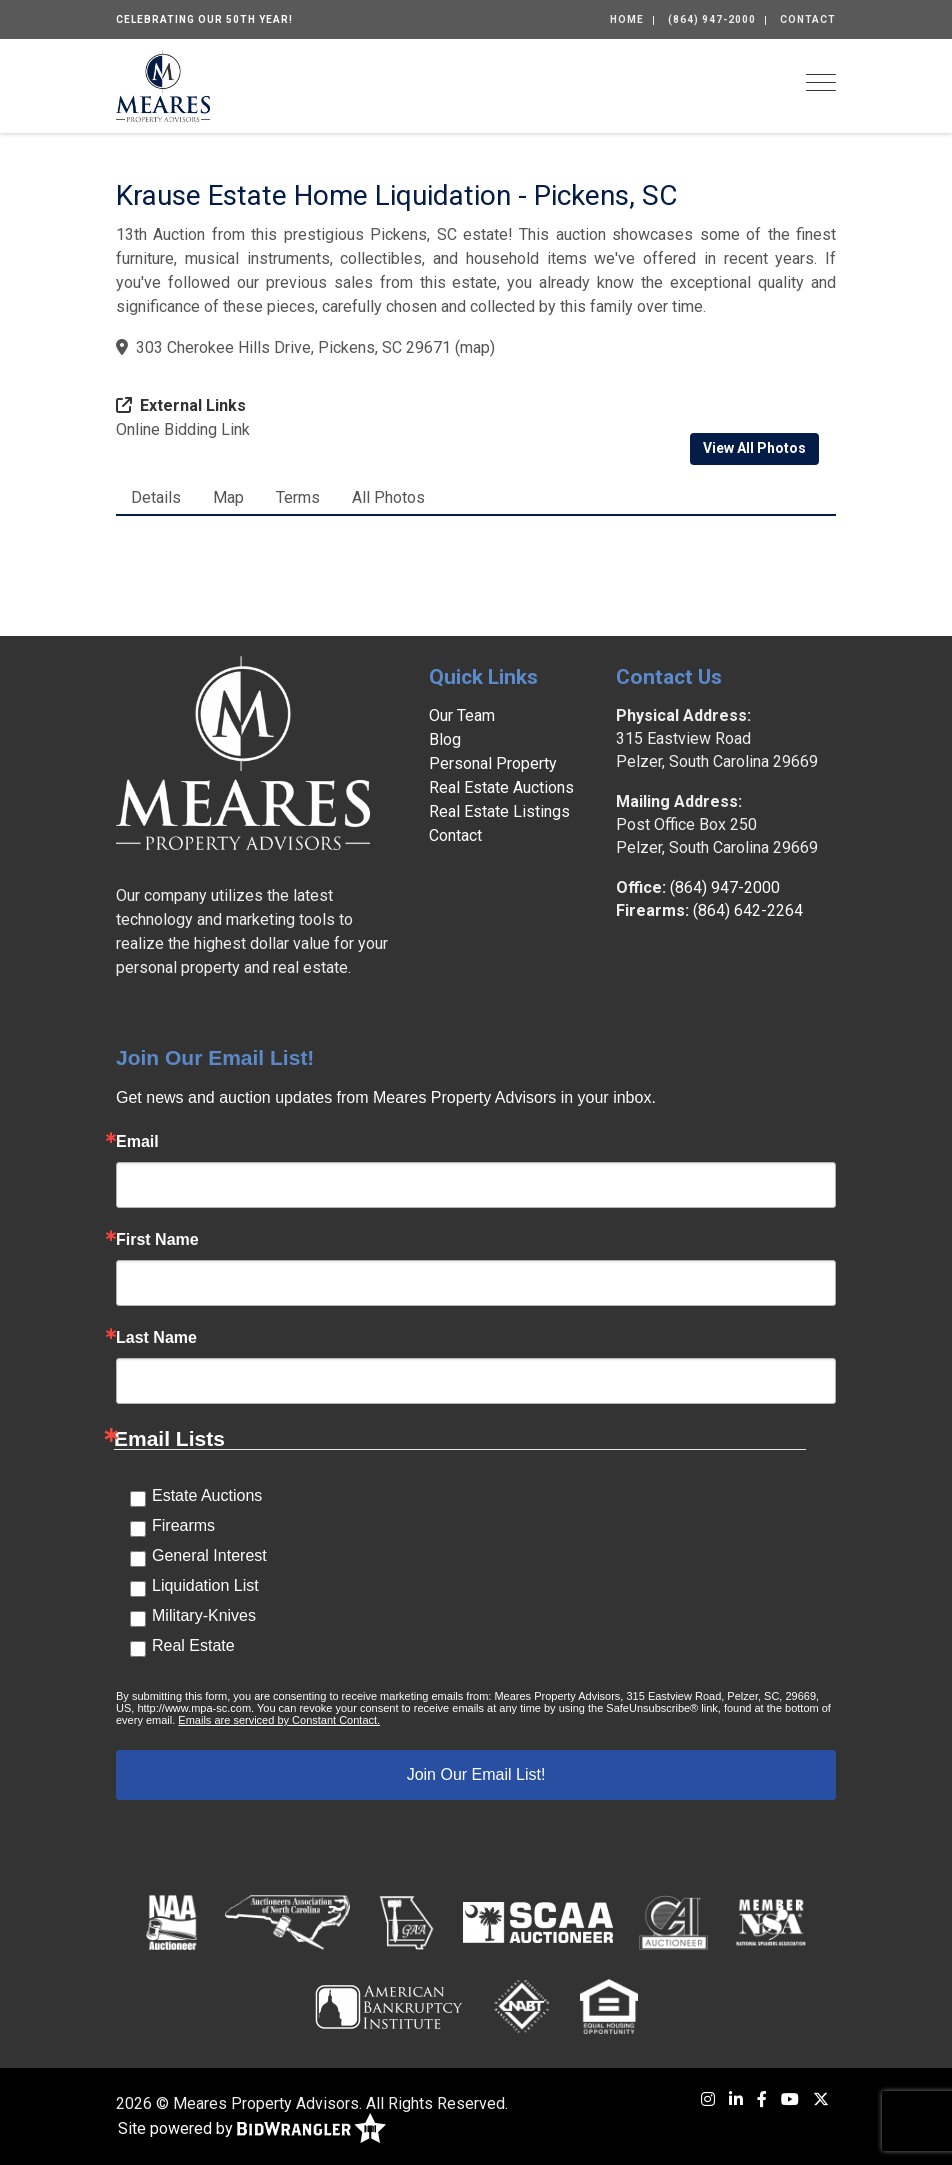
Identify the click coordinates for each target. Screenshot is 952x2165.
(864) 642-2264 (748, 910)
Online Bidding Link (183, 429)
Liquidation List (205, 1585)
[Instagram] (708, 2099)
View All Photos (754, 448)
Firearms (183, 1525)
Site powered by (252, 2129)
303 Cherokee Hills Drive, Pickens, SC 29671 (293, 347)
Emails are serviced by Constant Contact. (279, 1720)
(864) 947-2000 (712, 19)
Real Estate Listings (499, 811)
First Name (157, 1240)
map (475, 347)
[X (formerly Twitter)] (821, 2099)
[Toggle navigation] (821, 82)
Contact (808, 19)
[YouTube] (790, 2099)
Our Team (462, 715)
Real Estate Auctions (501, 787)
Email (137, 1142)
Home (627, 19)
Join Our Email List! (476, 1774)
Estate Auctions (207, 1495)
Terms (298, 497)
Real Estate (193, 1645)
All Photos (388, 497)
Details (156, 497)
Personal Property (493, 763)
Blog (445, 739)
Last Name (156, 1338)
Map (228, 497)
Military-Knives (204, 1615)
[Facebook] (762, 2099)
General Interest (209, 1555)
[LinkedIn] (736, 2099)
